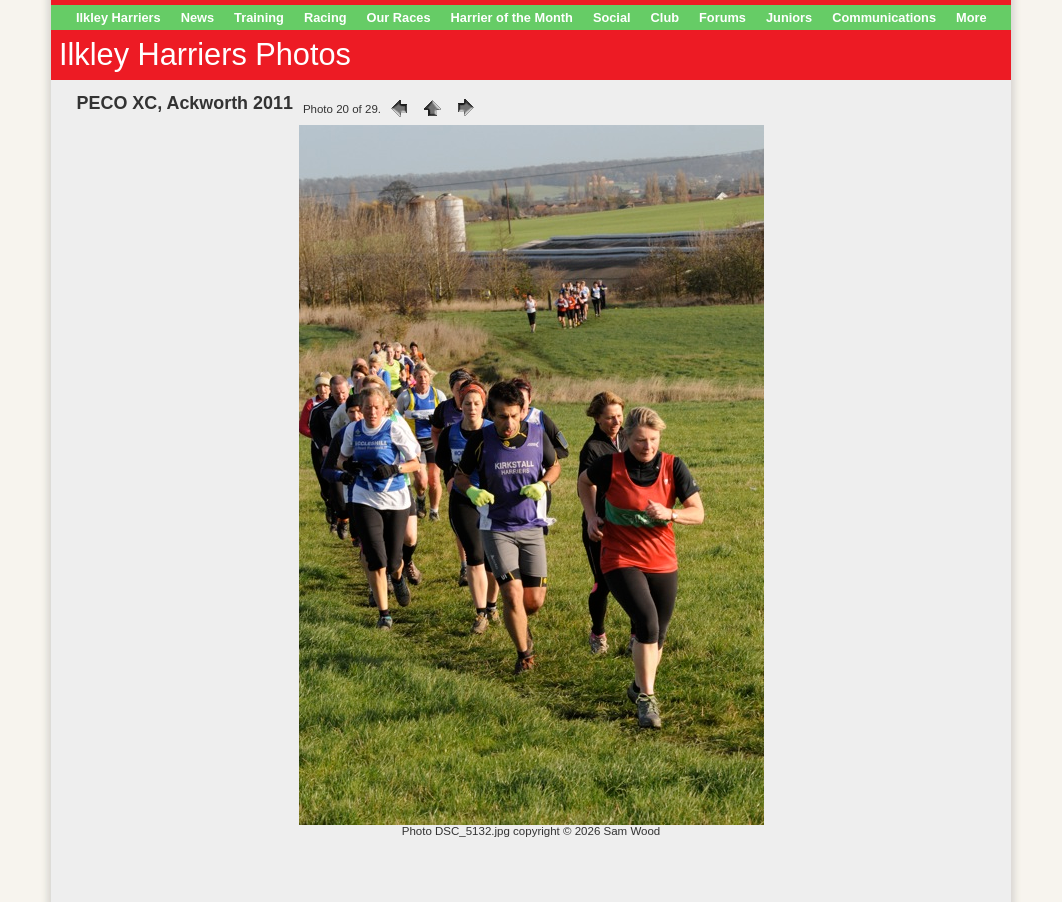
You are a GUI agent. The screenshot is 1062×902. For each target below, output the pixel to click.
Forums (722, 17)
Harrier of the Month (512, 17)
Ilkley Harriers (118, 17)
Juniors (789, 17)
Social (612, 17)
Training (259, 17)
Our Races (399, 17)
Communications (884, 17)
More (971, 17)
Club (665, 17)
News (197, 17)
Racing (325, 17)
